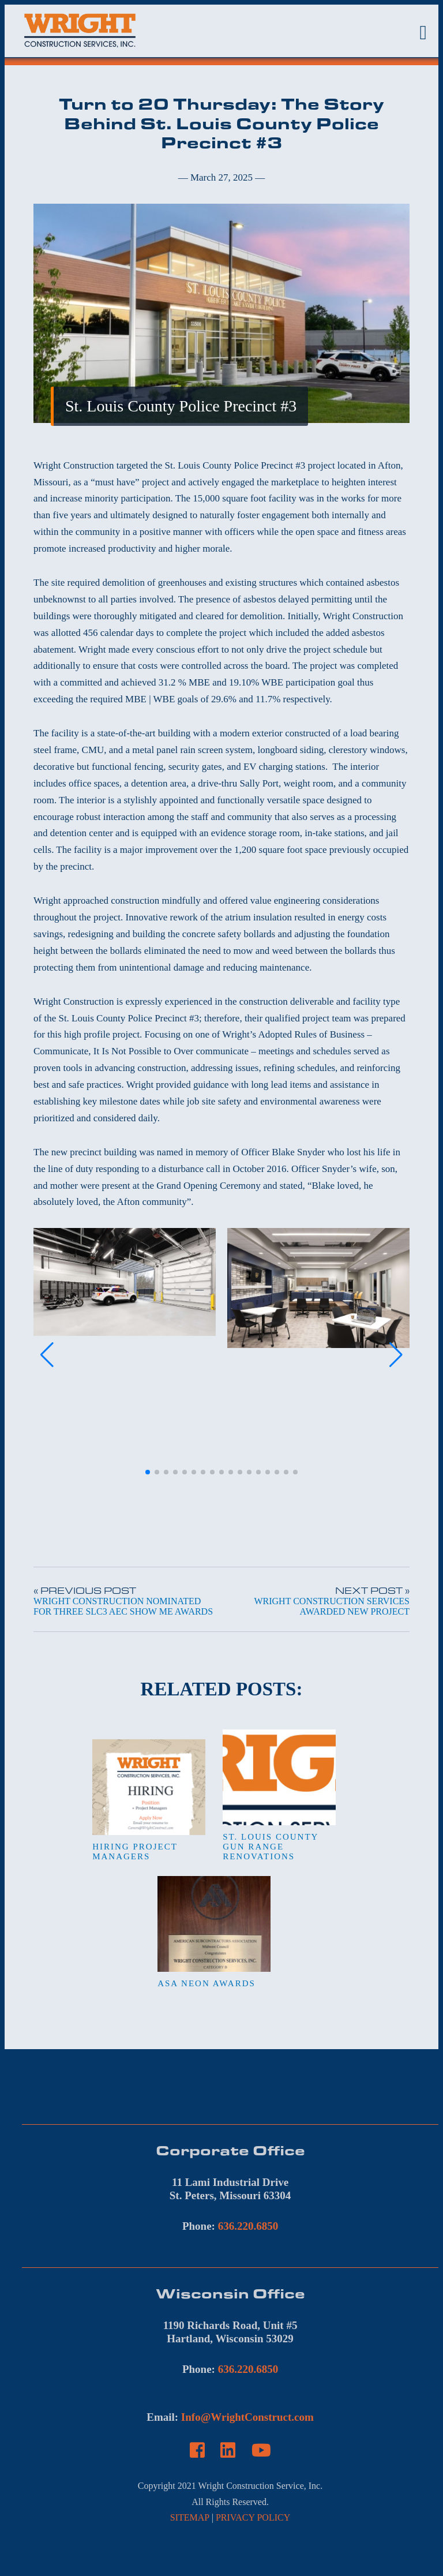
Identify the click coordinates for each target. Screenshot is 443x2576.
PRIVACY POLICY (253, 2517)
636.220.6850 (248, 2226)
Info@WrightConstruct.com (247, 2417)
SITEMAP (189, 2517)
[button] (147, 1472)
